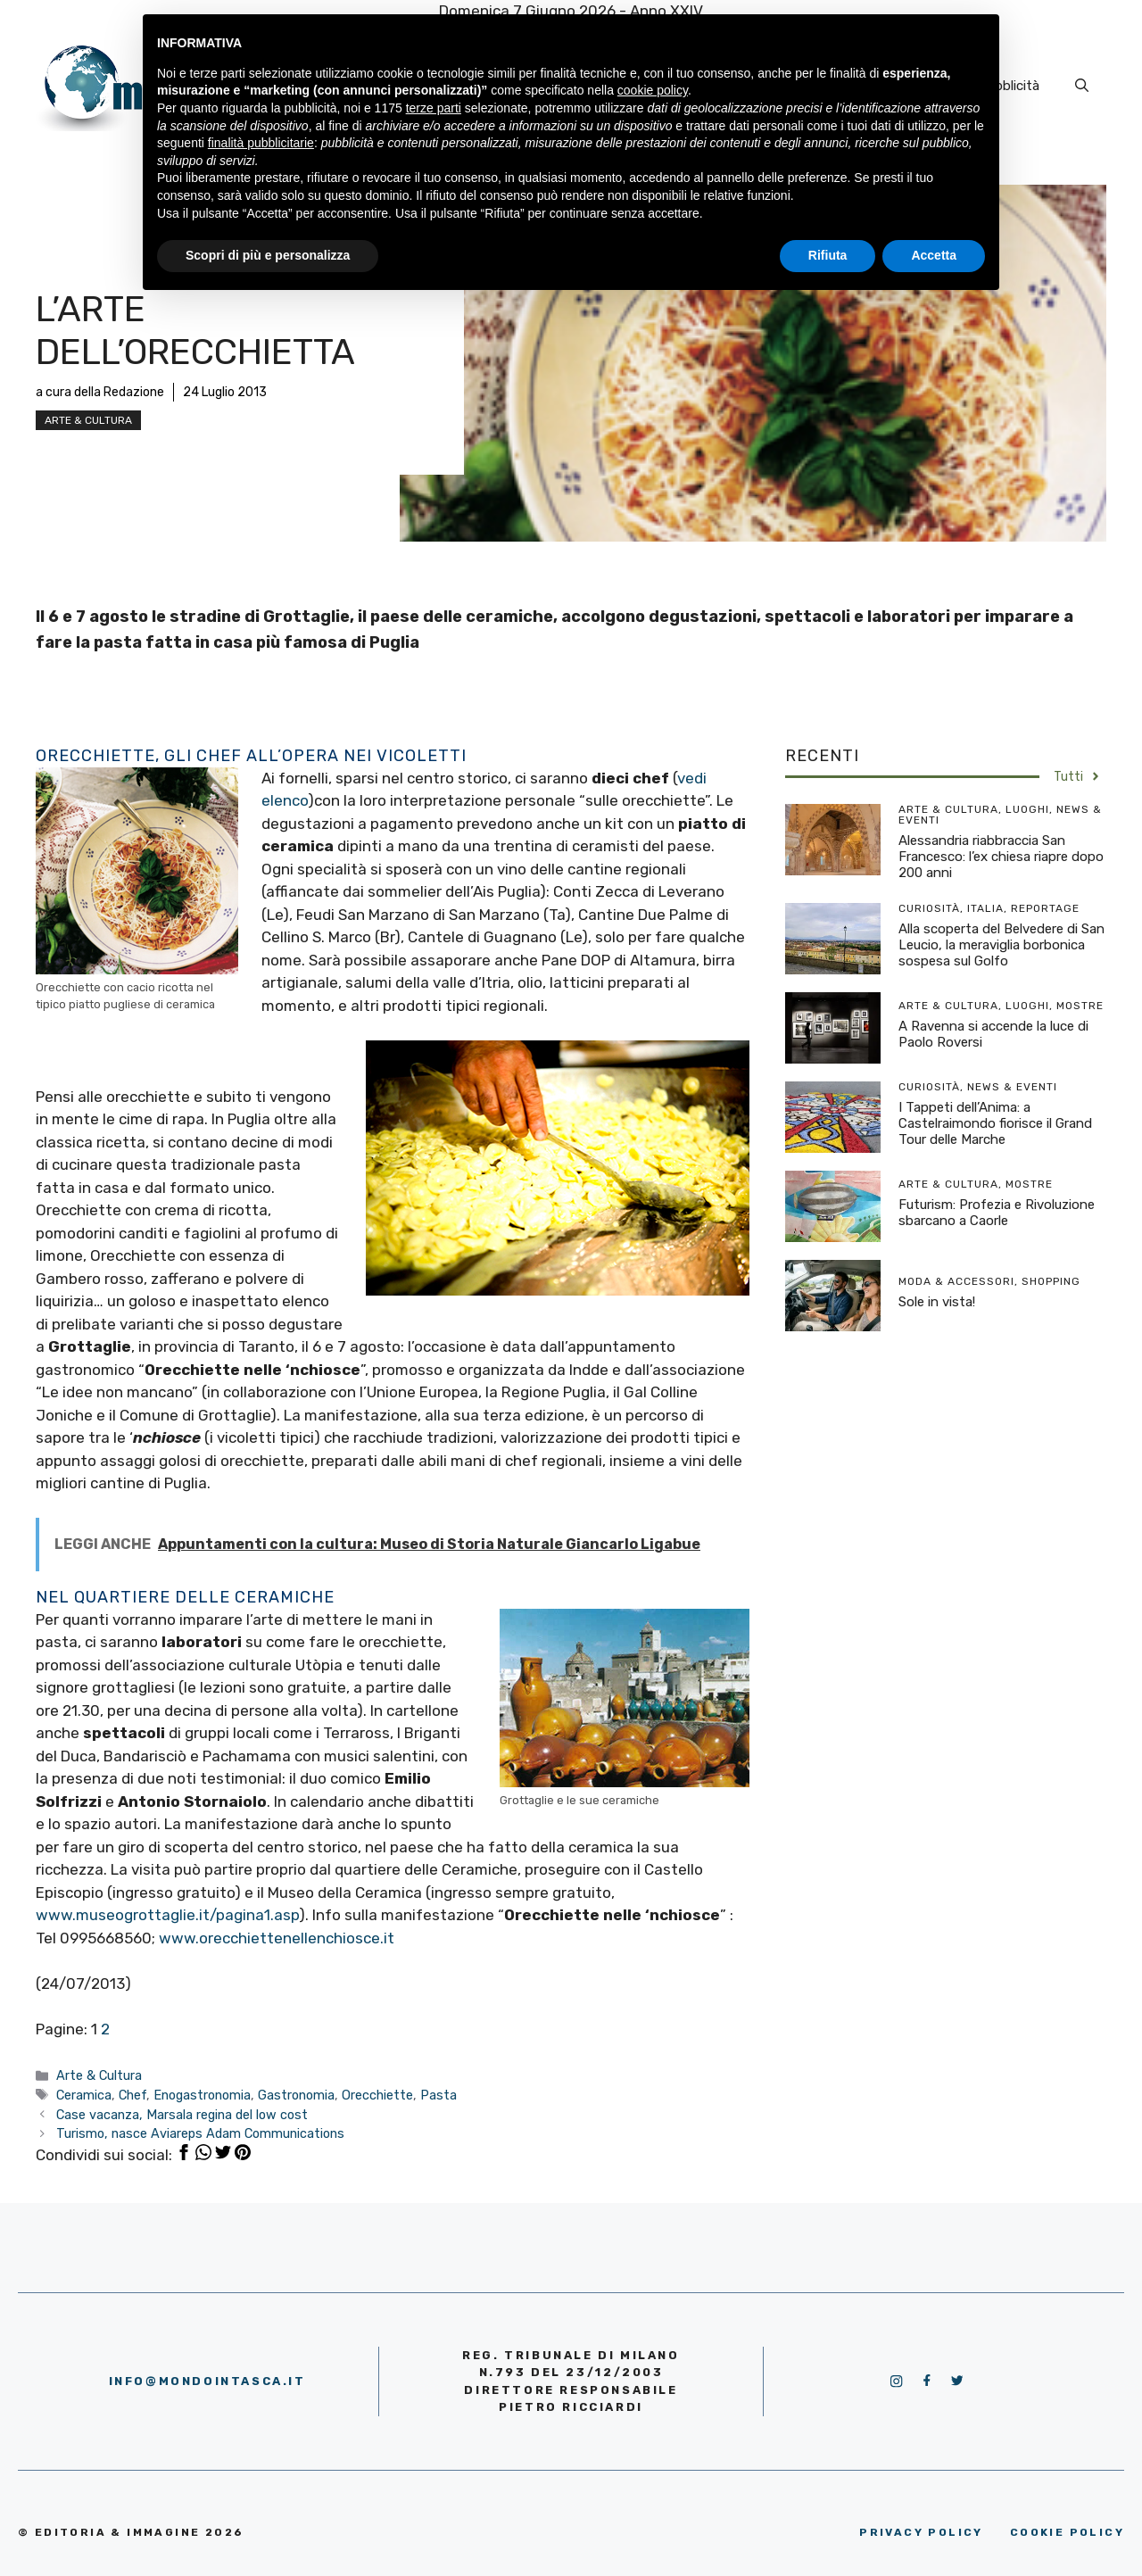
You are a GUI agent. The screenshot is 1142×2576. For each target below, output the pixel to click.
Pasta (438, 2095)
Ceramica (84, 2095)
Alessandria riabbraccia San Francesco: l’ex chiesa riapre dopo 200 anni (1001, 856)
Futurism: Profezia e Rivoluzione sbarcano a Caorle (996, 1213)
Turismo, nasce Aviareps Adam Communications (200, 2133)
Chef (132, 2095)
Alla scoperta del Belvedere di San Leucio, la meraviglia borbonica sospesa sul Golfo (1001, 945)
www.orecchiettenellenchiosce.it (276, 1938)
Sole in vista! (936, 1302)
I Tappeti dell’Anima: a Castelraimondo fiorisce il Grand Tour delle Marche (995, 1123)
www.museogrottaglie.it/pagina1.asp (167, 1915)
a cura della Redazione (100, 392)
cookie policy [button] (652, 90)
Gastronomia (296, 2095)
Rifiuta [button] (828, 255)
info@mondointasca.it (207, 2381)
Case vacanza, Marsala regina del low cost (182, 2115)
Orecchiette (377, 2095)
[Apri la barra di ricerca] (1081, 85)
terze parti (433, 108)
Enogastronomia (202, 2095)
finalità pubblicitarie (261, 143)
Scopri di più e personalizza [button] (268, 255)
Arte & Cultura (88, 420)
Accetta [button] (933, 255)
